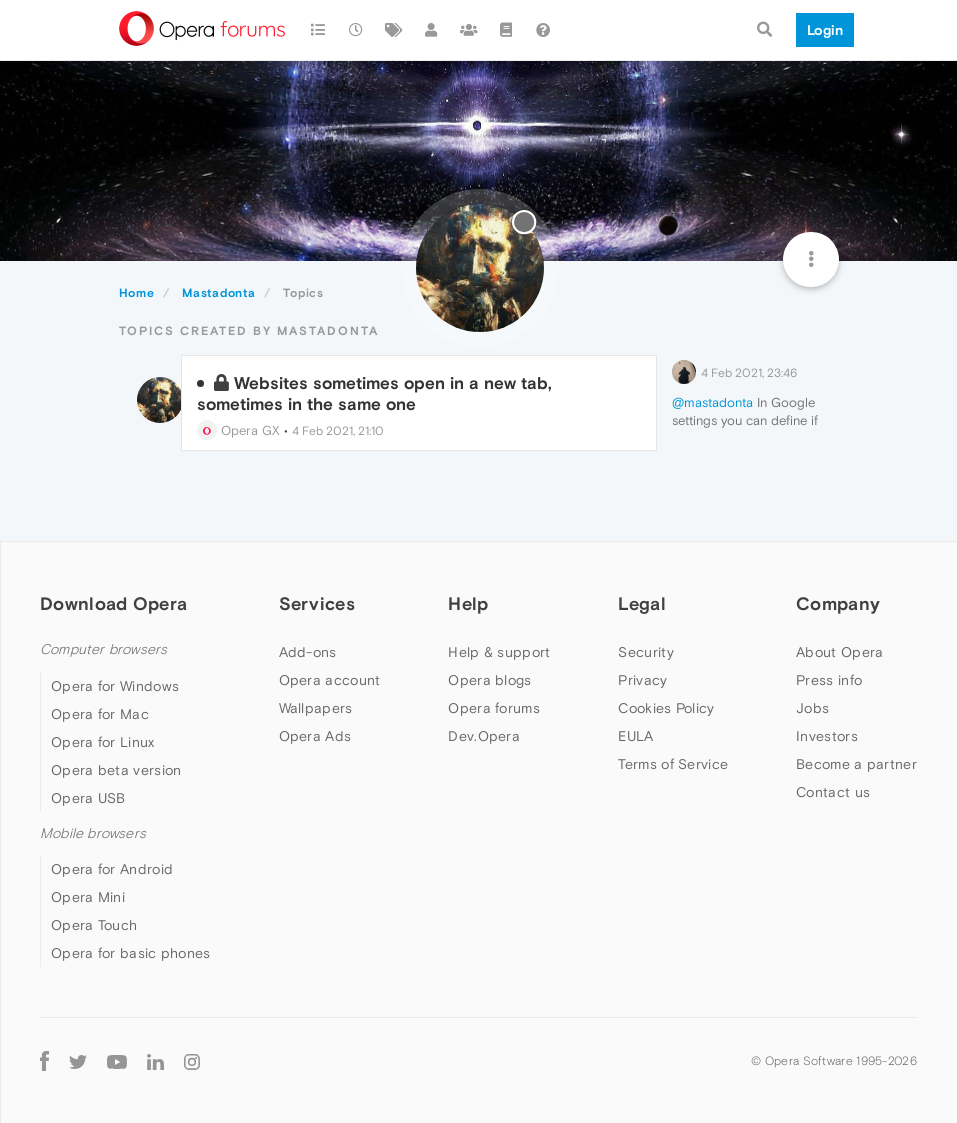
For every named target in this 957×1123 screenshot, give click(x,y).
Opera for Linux (103, 742)
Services (317, 603)
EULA (635, 736)
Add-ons (308, 652)
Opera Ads (315, 736)
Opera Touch (94, 925)
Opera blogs (489, 680)
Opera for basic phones (131, 953)
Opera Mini (88, 897)
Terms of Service (673, 764)
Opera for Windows (115, 686)
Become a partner (856, 764)
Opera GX (238, 430)
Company (838, 603)
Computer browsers (103, 649)
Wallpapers (316, 708)
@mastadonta (712, 402)
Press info (829, 680)
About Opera (839, 652)
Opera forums (494, 708)
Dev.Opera (484, 736)
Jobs (812, 708)
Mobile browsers (93, 833)
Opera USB (88, 798)
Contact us (833, 792)
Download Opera (113, 603)
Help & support (499, 652)
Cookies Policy (666, 708)
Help (468, 603)
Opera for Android (112, 869)
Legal (642, 603)
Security (645, 652)
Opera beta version (116, 770)
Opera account (330, 680)
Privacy (642, 680)
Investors (827, 736)
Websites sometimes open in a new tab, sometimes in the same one (374, 393)
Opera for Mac (100, 714)
